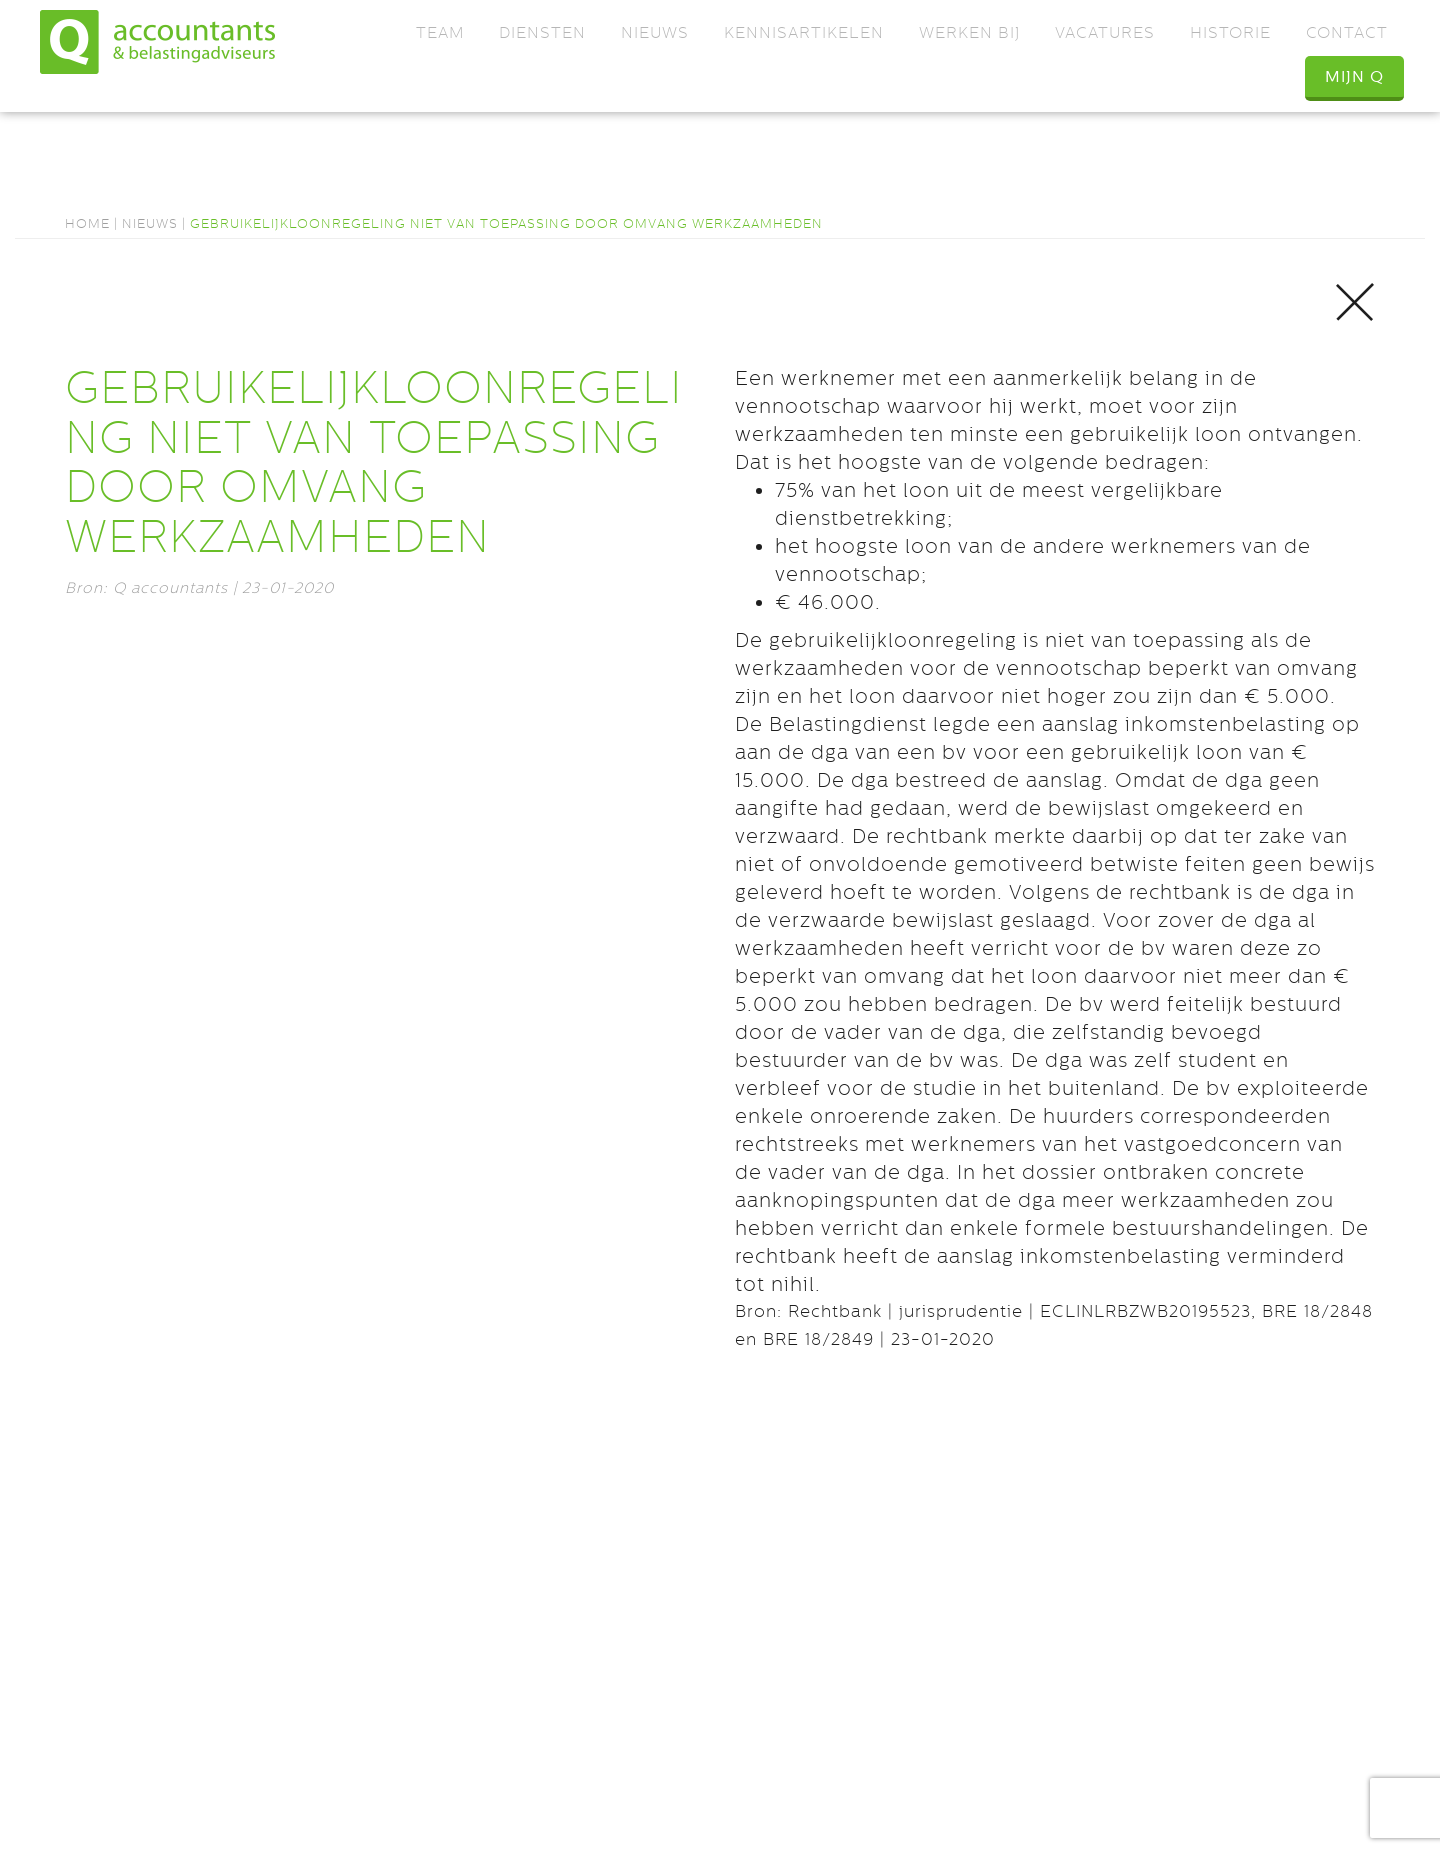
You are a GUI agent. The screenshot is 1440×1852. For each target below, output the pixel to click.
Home (87, 223)
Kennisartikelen (804, 32)
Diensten (542, 32)
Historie (1230, 32)
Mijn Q (1354, 76)
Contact (1347, 32)
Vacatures (1105, 32)
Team (440, 32)
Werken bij (969, 32)
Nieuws (655, 32)
